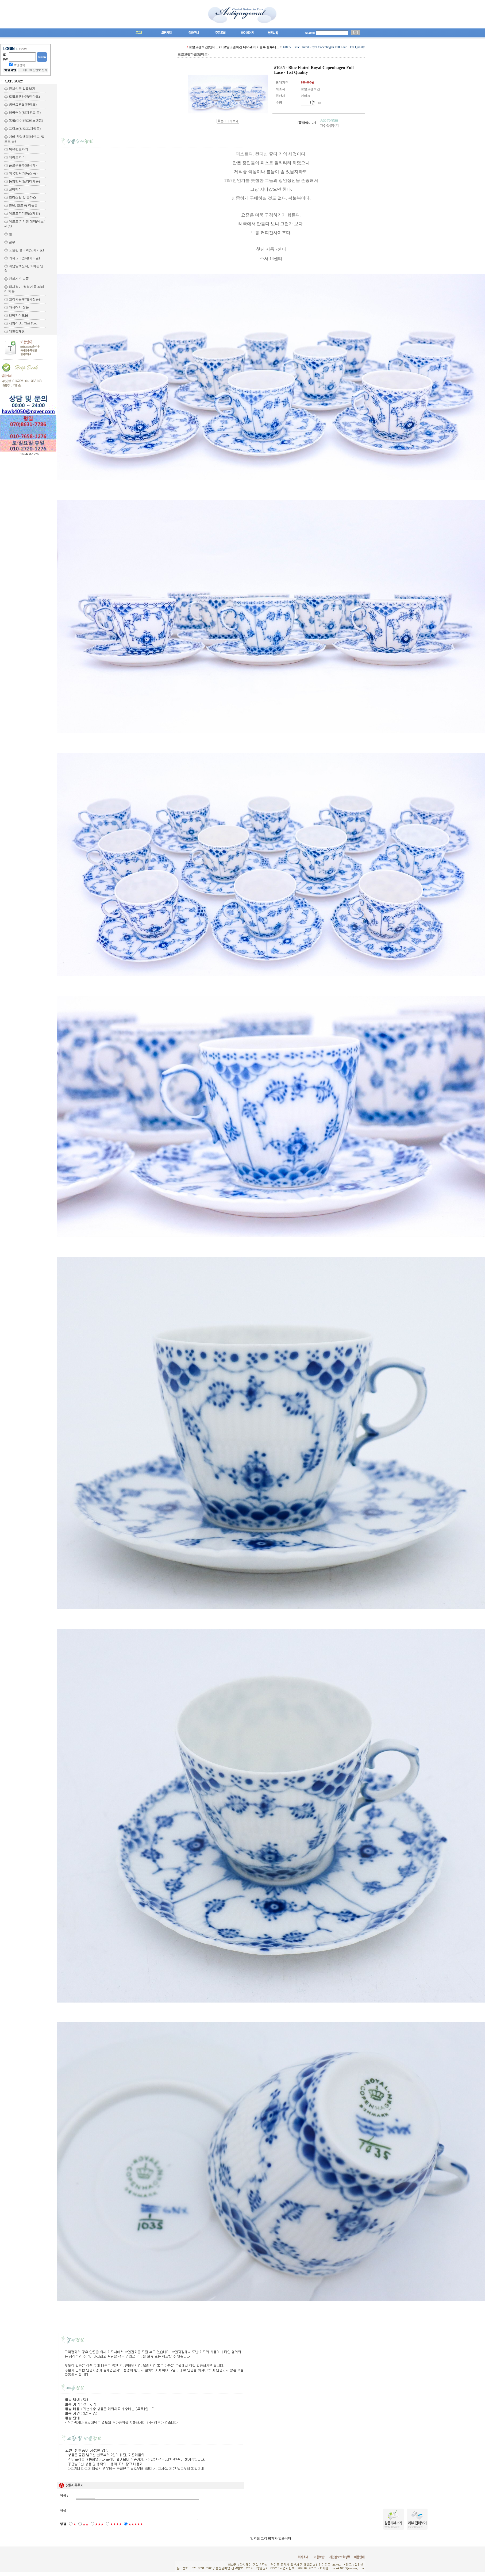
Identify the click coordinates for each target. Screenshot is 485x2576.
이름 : (64, 2495)
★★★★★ (135, 2528)
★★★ (99, 2528)
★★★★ (116, 2528)
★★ (85, 2528)
